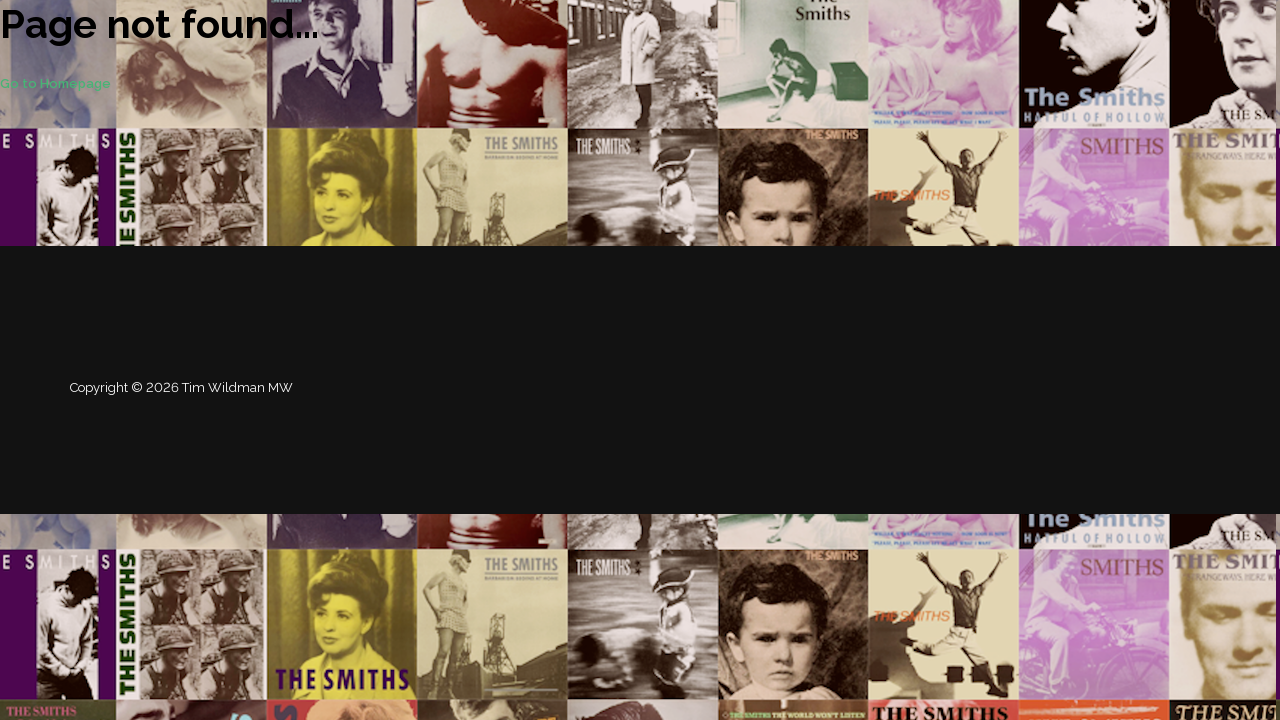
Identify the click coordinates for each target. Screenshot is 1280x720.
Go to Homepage (55, 83)
